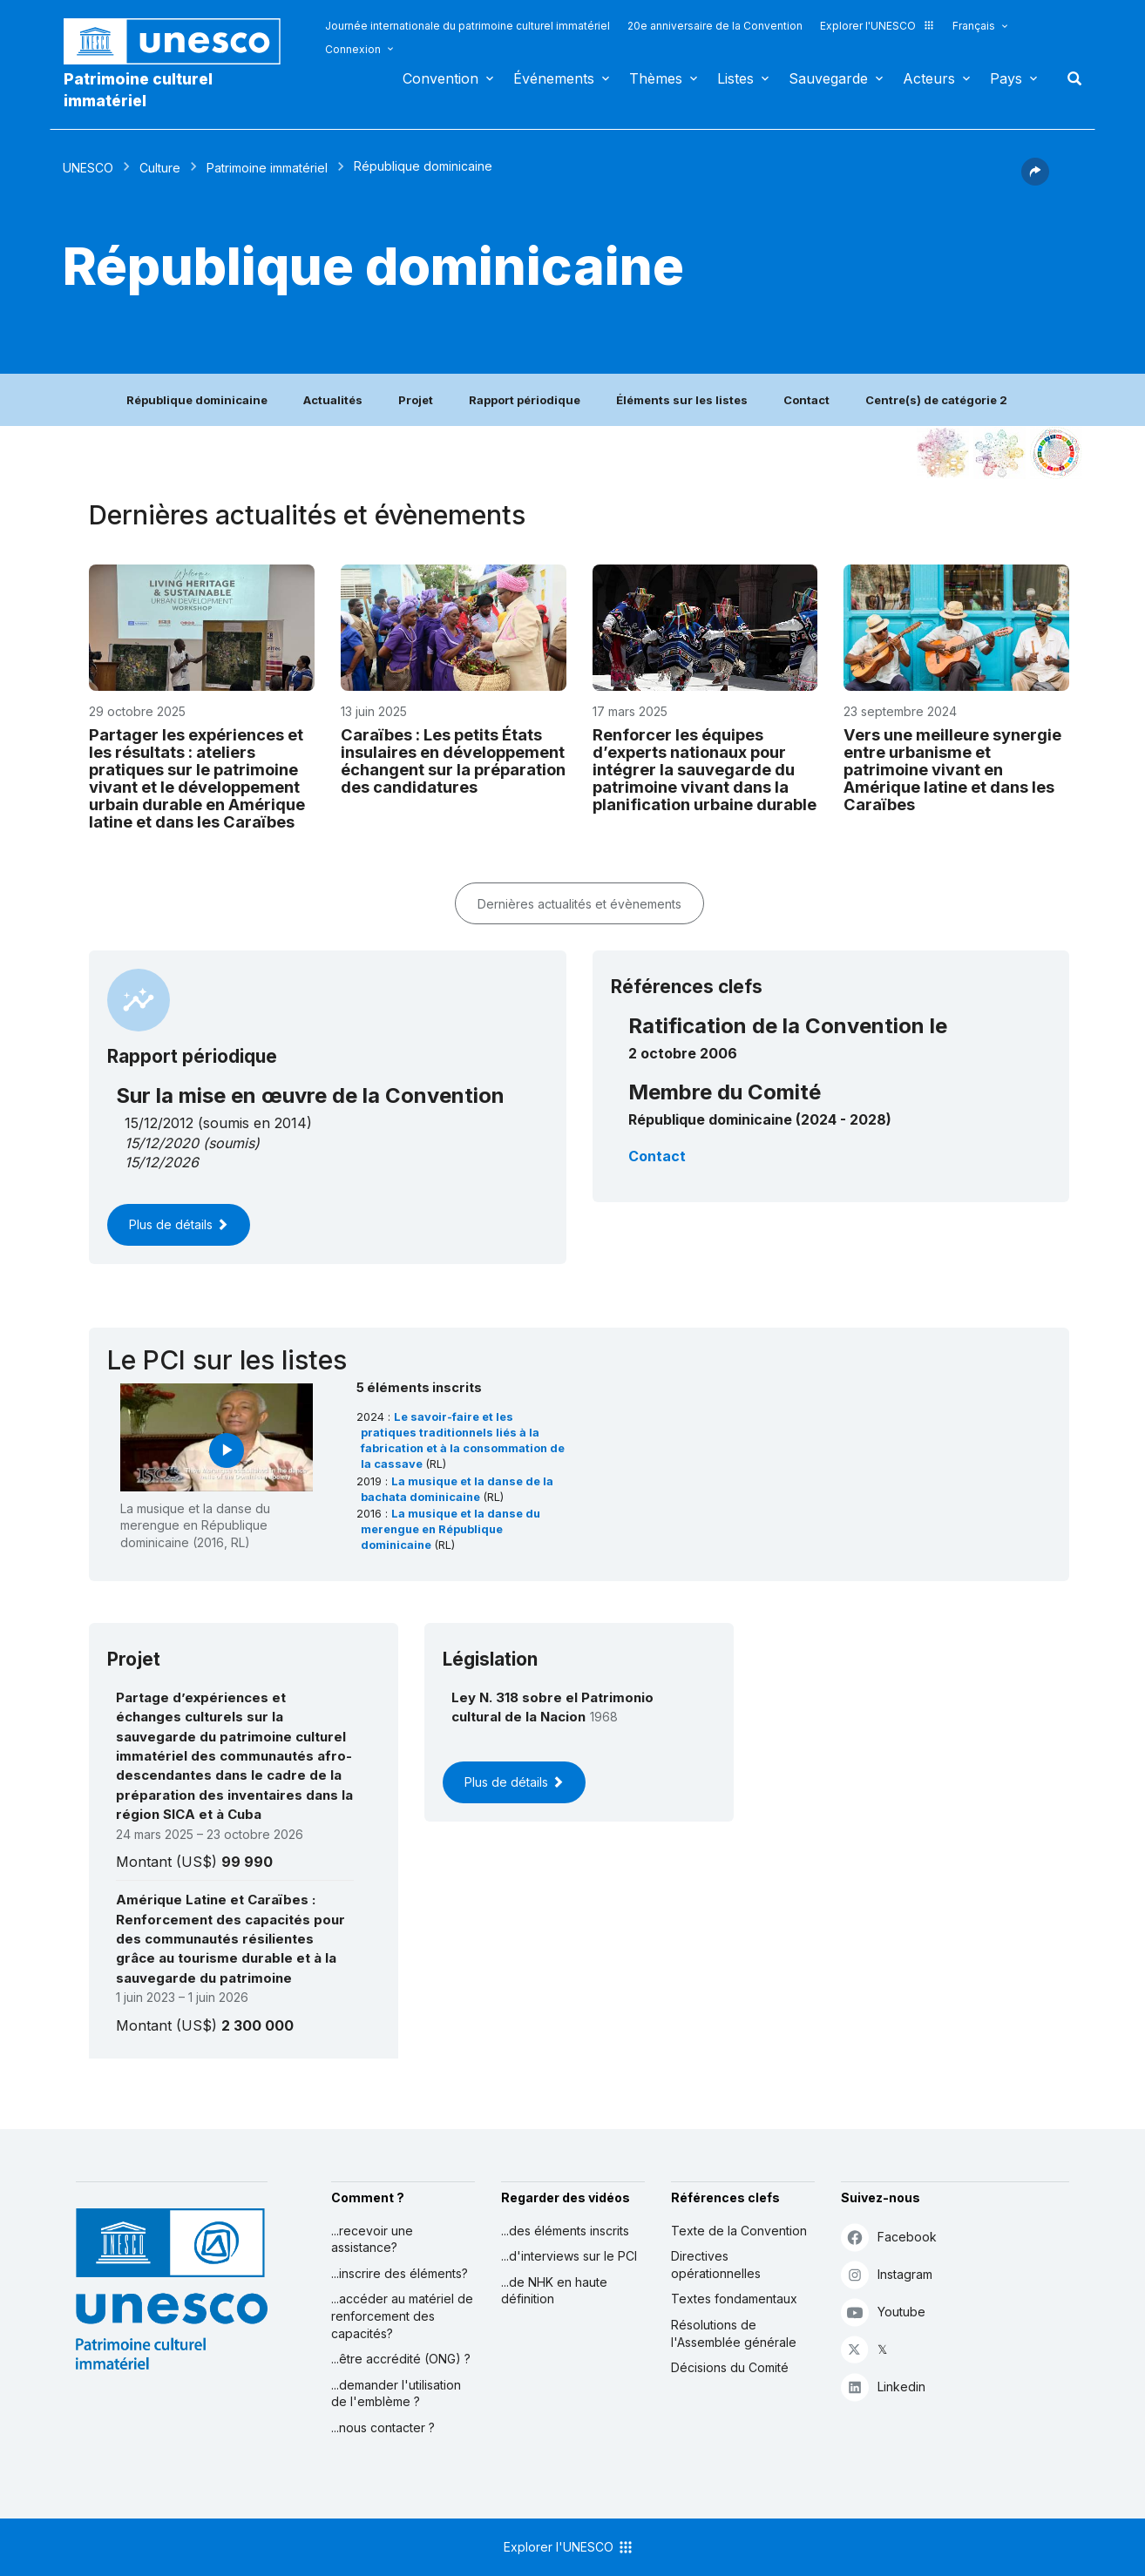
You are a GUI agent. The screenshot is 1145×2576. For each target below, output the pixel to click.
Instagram (886, 2274)
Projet (415, 400)
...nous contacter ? (383, 2427)
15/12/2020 (162, 1143)
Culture (159, 167)
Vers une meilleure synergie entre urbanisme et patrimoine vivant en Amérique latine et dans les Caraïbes (952, 769)
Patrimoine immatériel (267, 167)
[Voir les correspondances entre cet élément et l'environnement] (999, 453)
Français (973, 25)
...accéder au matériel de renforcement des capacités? (402, 2315)
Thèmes (655, 78)
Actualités (332, 400)
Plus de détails (178, 1224)
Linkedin (883, 2386)
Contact (806, 400)
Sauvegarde (828, 78)
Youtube (883, 2311)
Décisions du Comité (730, 2367)
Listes (735, 78)
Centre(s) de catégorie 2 (936, 400)
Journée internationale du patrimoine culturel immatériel (467, 25)
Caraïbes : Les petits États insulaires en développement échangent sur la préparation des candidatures (453, 760)
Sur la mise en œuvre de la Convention (310, 1095)
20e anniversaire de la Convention (715, 25)
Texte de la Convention (739, 2230)
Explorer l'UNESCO (877, 25)
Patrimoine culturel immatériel (138, 90)
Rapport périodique (524, 400)
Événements (553, 78)
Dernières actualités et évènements (579, 903)
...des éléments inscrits (565, 2230)
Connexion (353, 49)
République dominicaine (197, 400)
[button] (1035, 180)
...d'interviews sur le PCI (569, 2255)
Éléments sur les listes (682, 400)
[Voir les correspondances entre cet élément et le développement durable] (1056, 453)
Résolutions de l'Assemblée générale (733, 2333)
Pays (1006, 78)
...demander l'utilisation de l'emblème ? (396, 2393)
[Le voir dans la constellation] (943, 453)
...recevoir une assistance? (372, 2239)
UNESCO (88, 167)
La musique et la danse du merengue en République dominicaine (450, 1529)
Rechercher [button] (1069, 78)
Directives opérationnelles (716, 2264)
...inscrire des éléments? (399, 2273)
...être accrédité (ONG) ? (401, 2358)
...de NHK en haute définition (554, 2291)
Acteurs (929, 78)
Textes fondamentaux (734, 2298)
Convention (440, 78)
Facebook (889, 2236)
